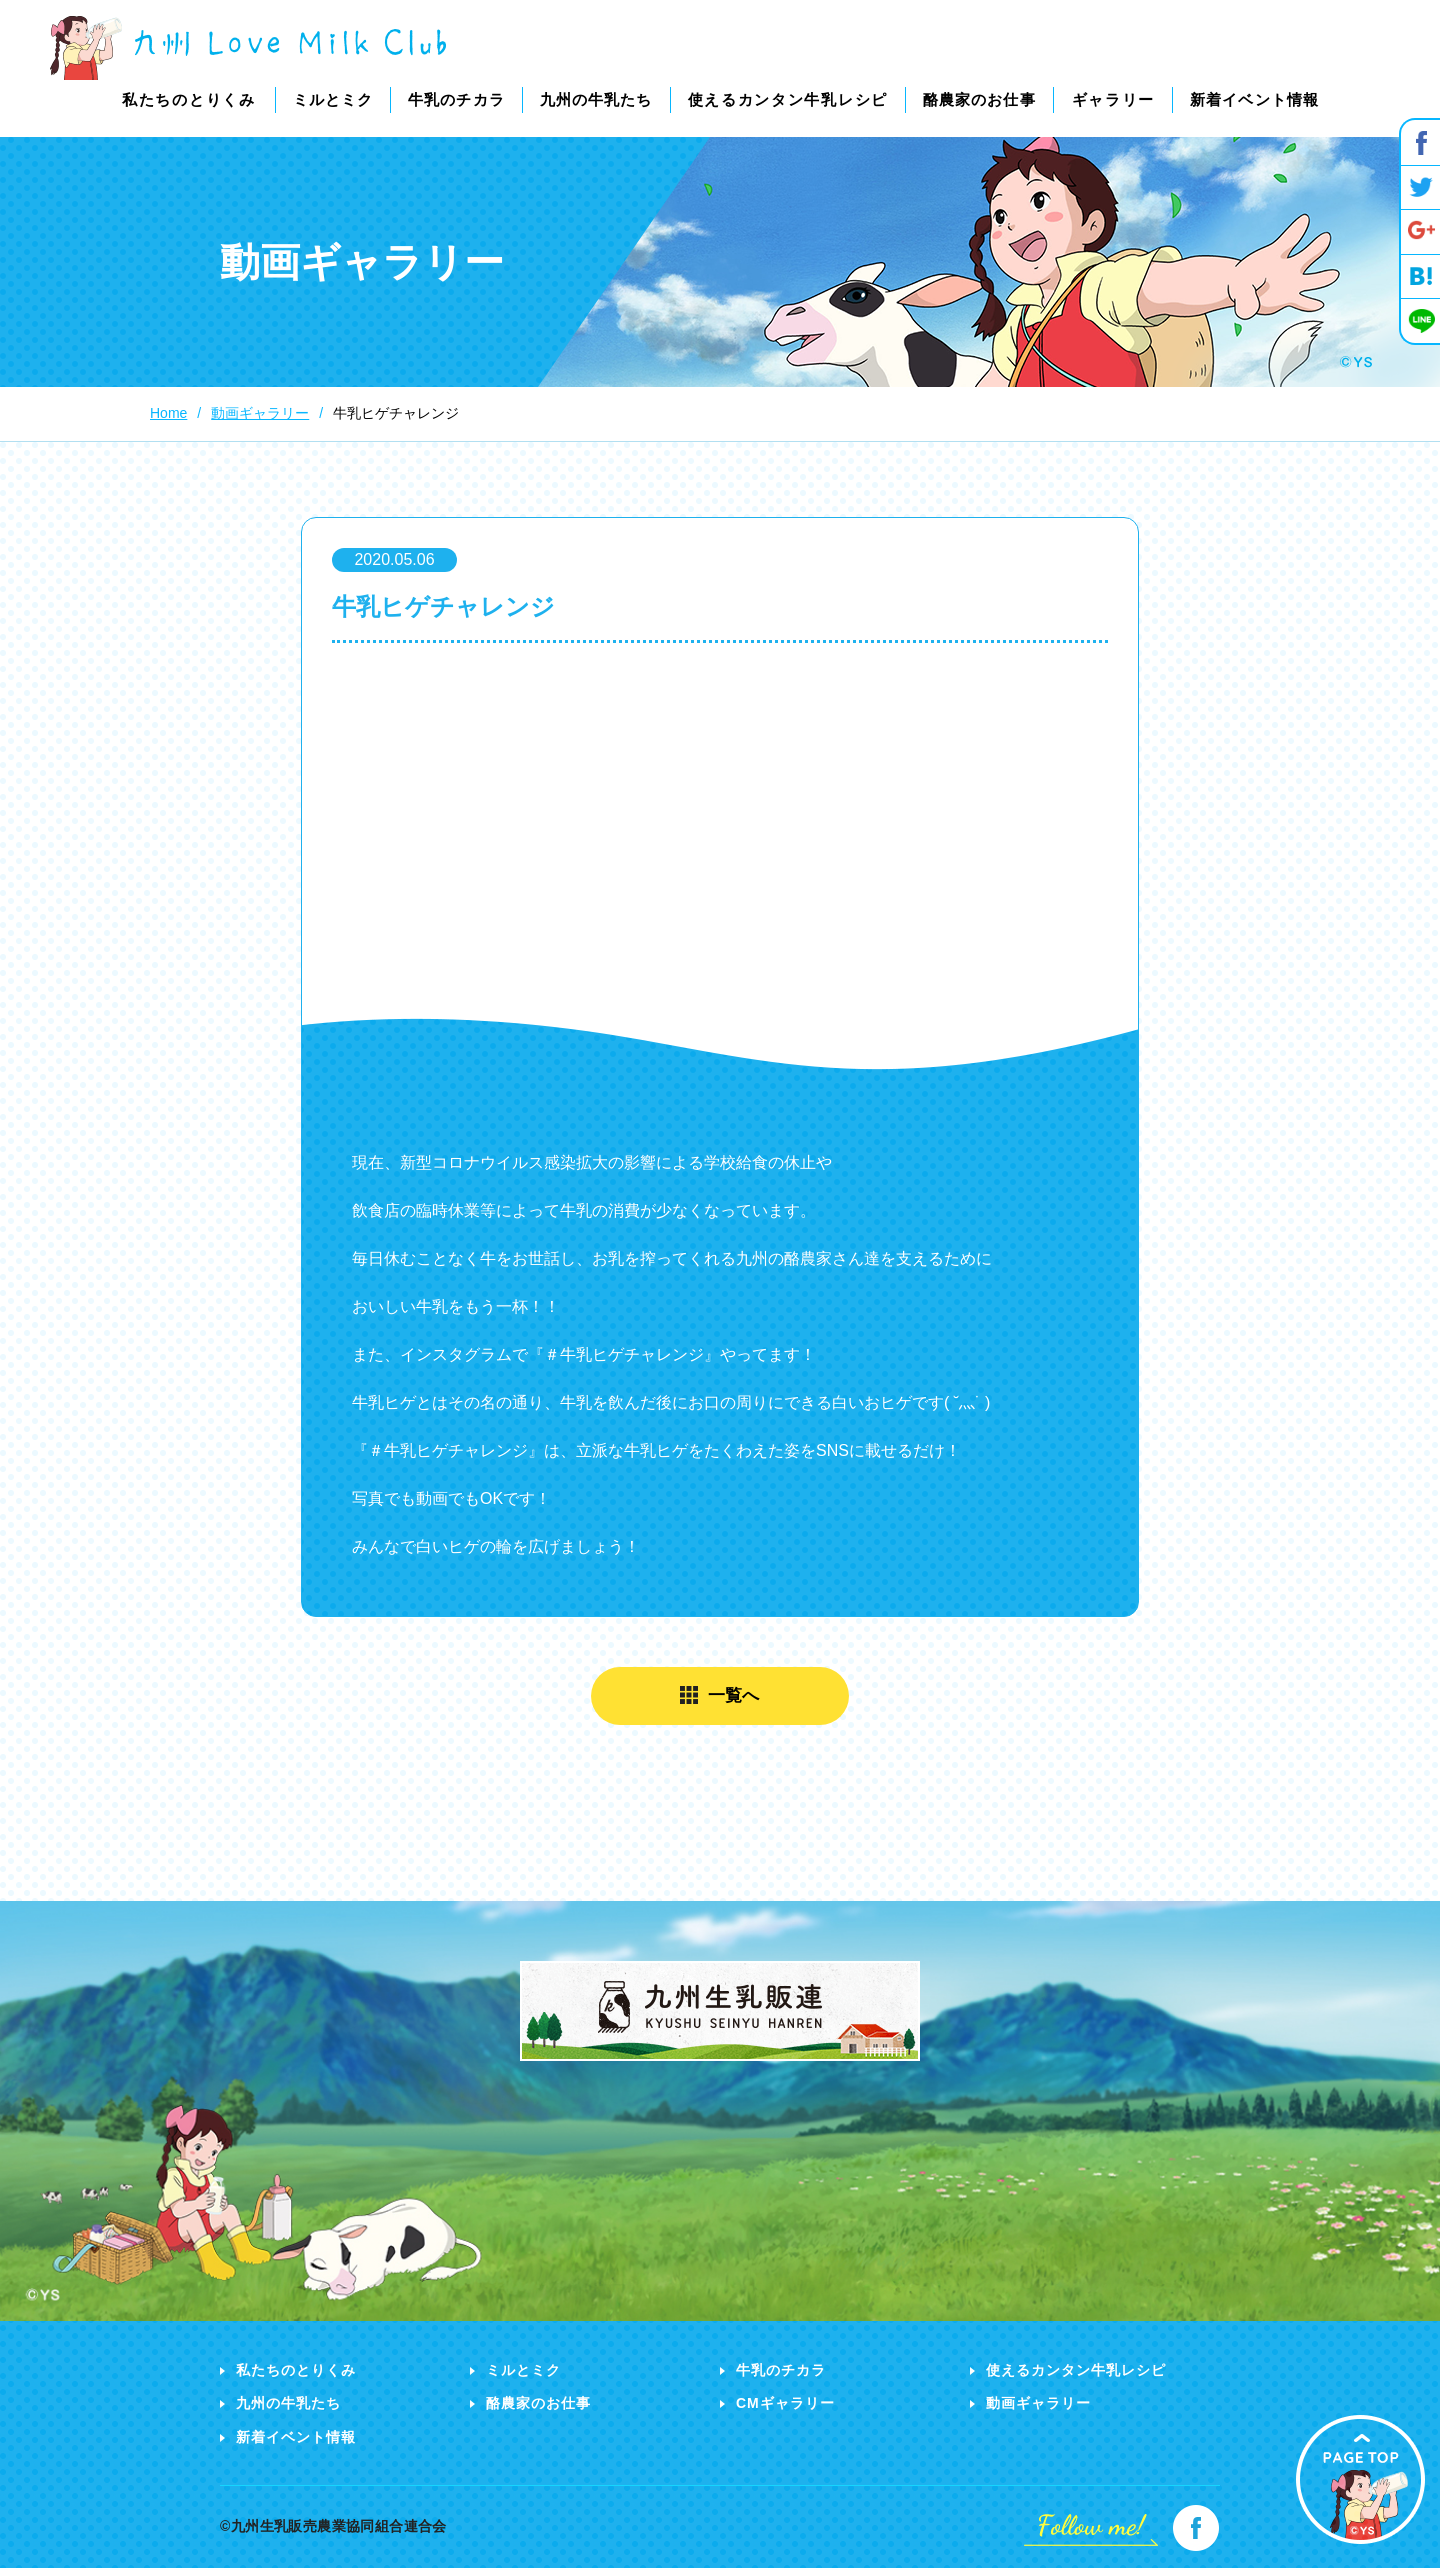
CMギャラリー (785, 2403)
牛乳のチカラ (781, 2370)
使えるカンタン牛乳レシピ (1076, 2370)
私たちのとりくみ (296, 2370)
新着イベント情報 (296, 2437)
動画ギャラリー (1038, 2403)
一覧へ (734, 1695)
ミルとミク (523, 2370)
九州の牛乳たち (288, 2403)
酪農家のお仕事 (538, 2403)
